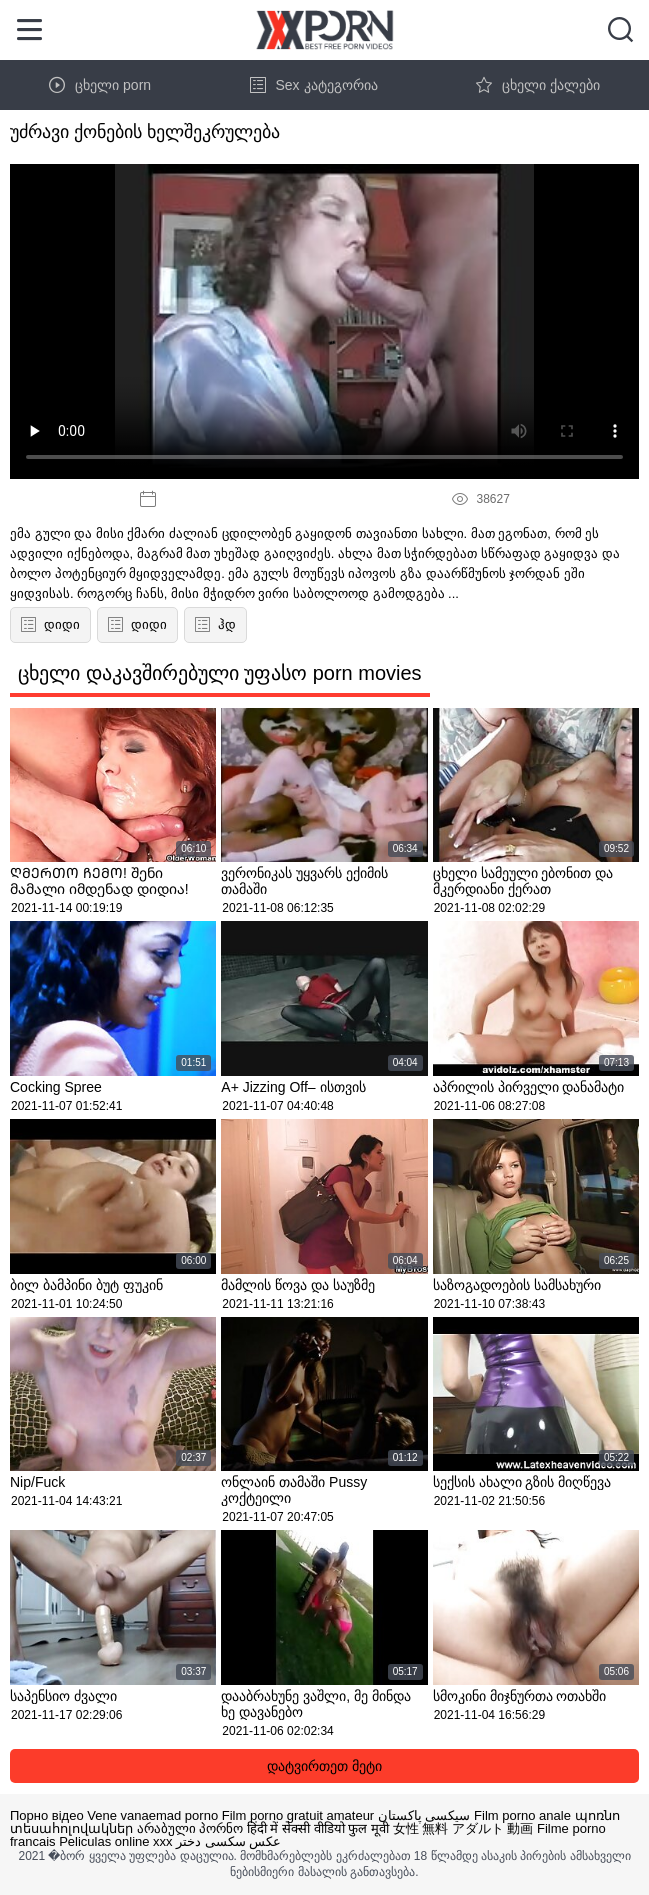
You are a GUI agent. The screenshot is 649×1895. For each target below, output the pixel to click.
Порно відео (47, 1815)
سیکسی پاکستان (424, 1815)
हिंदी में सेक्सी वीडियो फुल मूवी (318, 1828)
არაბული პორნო (190, 1828)
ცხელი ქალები (538, 85)
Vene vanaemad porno (152, 1815)
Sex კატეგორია (314, 85)
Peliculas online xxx (115, 1841)
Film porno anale (522, 1815)
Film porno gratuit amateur (298, 1815)
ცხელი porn (100, 85)
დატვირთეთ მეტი (324, 1766)
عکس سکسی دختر (228, 1841)
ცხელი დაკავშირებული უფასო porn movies (220, 673)
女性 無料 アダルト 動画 (463, 1828)
